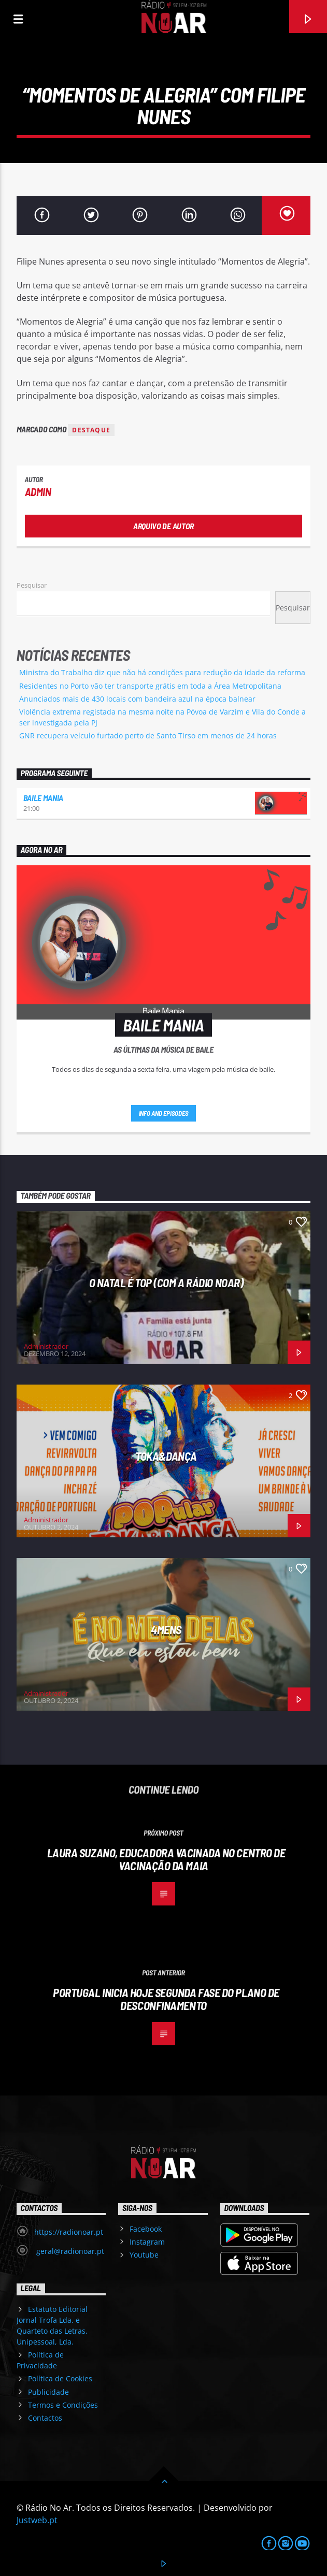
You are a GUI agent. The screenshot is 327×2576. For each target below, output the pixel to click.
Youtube (144, 2255)
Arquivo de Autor (163, 526)
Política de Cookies (60, 2378)
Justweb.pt (37, 2520)
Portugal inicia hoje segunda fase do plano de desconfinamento (166, 1999)
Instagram (147, 2242)
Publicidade (48, 2392)
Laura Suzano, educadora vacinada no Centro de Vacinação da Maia (166, 1859)
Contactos (45, 2418)
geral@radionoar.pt (69, 2251)
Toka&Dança (166, 1456)
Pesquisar (32, 585)
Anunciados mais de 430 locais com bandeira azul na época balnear (137, 699)
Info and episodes (164, 1113)
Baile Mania (43, 798)
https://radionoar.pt (68, 2232)
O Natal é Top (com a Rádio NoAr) (166, 1282)
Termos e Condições (63, 2405)
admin (38, 491)
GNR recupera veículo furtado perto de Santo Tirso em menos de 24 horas (148, 735)
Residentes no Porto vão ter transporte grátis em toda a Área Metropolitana (150, 686)
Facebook (146, 2229)
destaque (91, 430)
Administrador (46, 1346)
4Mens (166, 1629)
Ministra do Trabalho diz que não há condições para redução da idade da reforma (162, 672)
